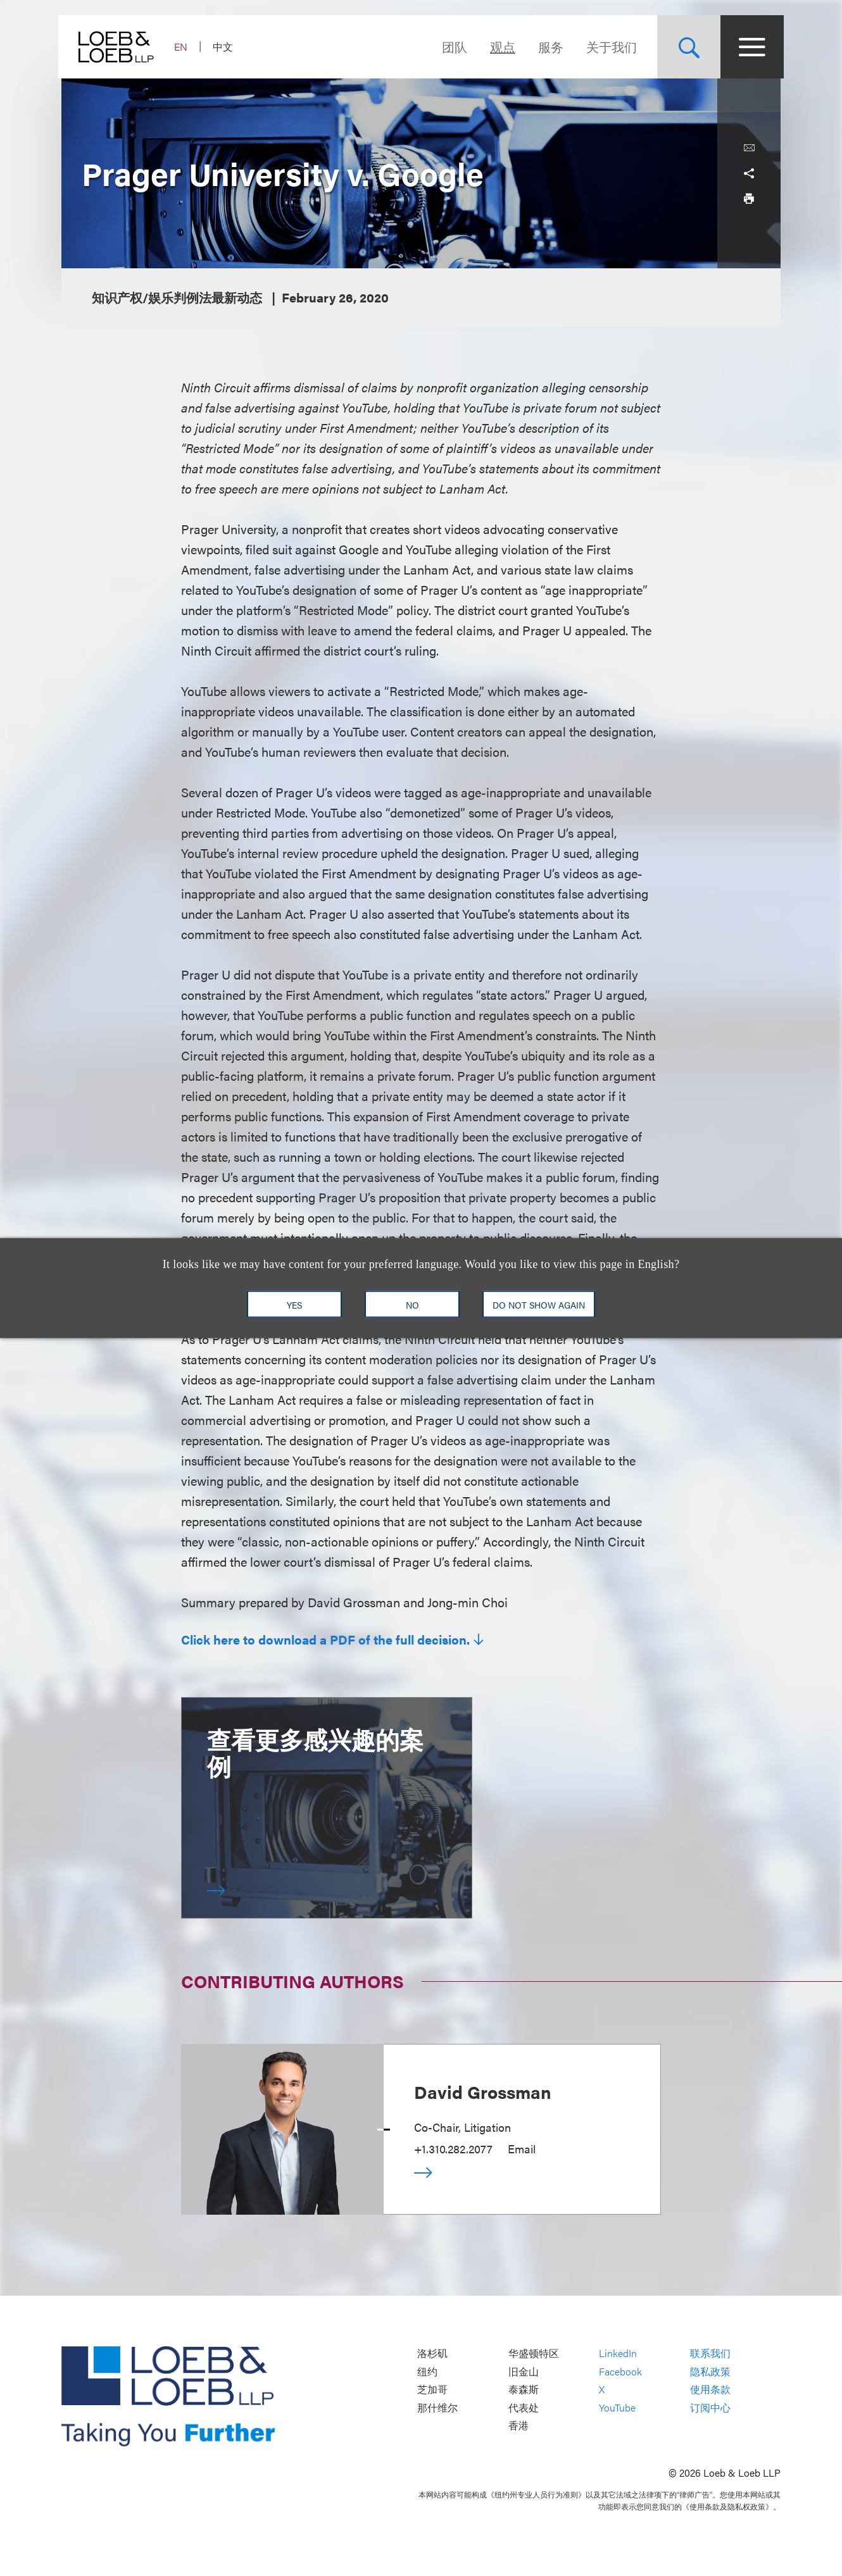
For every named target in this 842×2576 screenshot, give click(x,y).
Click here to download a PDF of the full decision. (325, 1639)
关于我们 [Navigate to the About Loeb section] (608, 46)
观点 (499, 46)
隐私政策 (710, 2371)
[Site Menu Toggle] (749, 46)
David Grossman (482, 2091)
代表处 (523, 2407)
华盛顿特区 (533, 2353)
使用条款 (710, 2389)
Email (522, 2148)
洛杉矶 (432, 2353)
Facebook (620, 2371)
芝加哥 (432, 2389)
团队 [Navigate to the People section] (451, 46)
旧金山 (523, 2371)
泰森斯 (523, 2389)
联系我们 (710, 2353)
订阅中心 (710, 2407)
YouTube (617, 2407)
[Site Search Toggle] (685, 46)
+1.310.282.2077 (453, 2148)
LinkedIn (618, 2353)
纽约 (427, 2371)
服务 (547, 46)
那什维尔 (437, 2407)
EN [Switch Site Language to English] (184, 46)
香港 (518, 2425)
